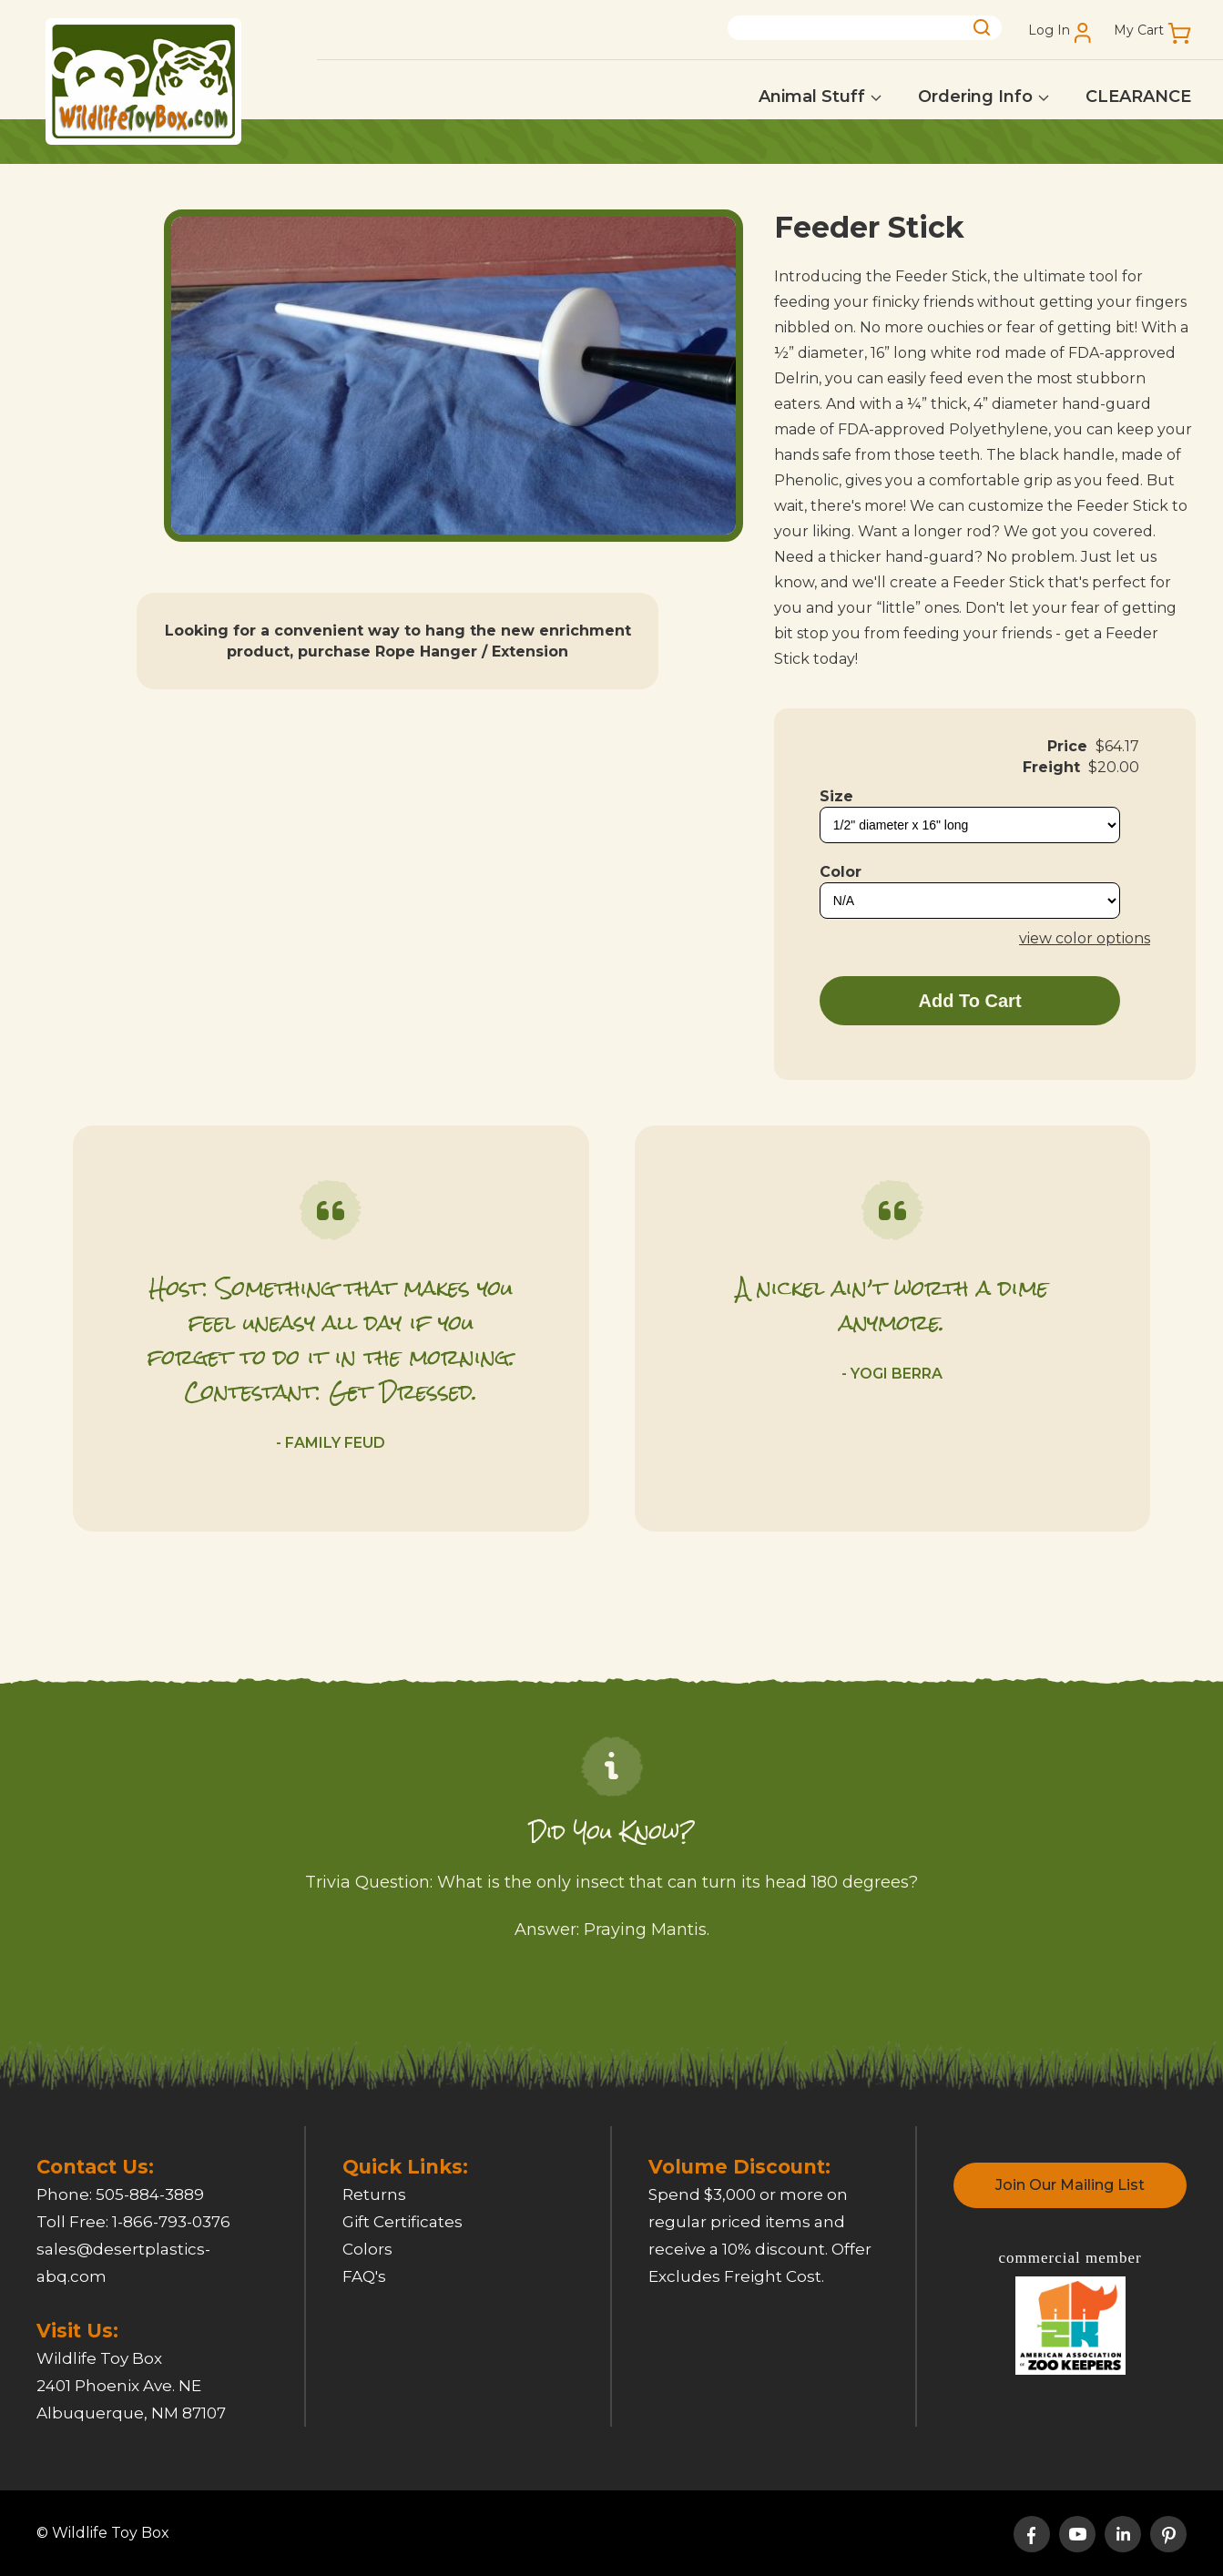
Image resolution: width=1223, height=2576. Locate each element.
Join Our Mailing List (1070, 2185)
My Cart (1139, 30)
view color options (1084, 938)
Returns (374, 2194)
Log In (1049, 30)
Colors (367, 2249)
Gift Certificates (402, 2222)
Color (840, 872)
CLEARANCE (1138, 97)
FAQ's (364, 2276)
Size (836, 796)
